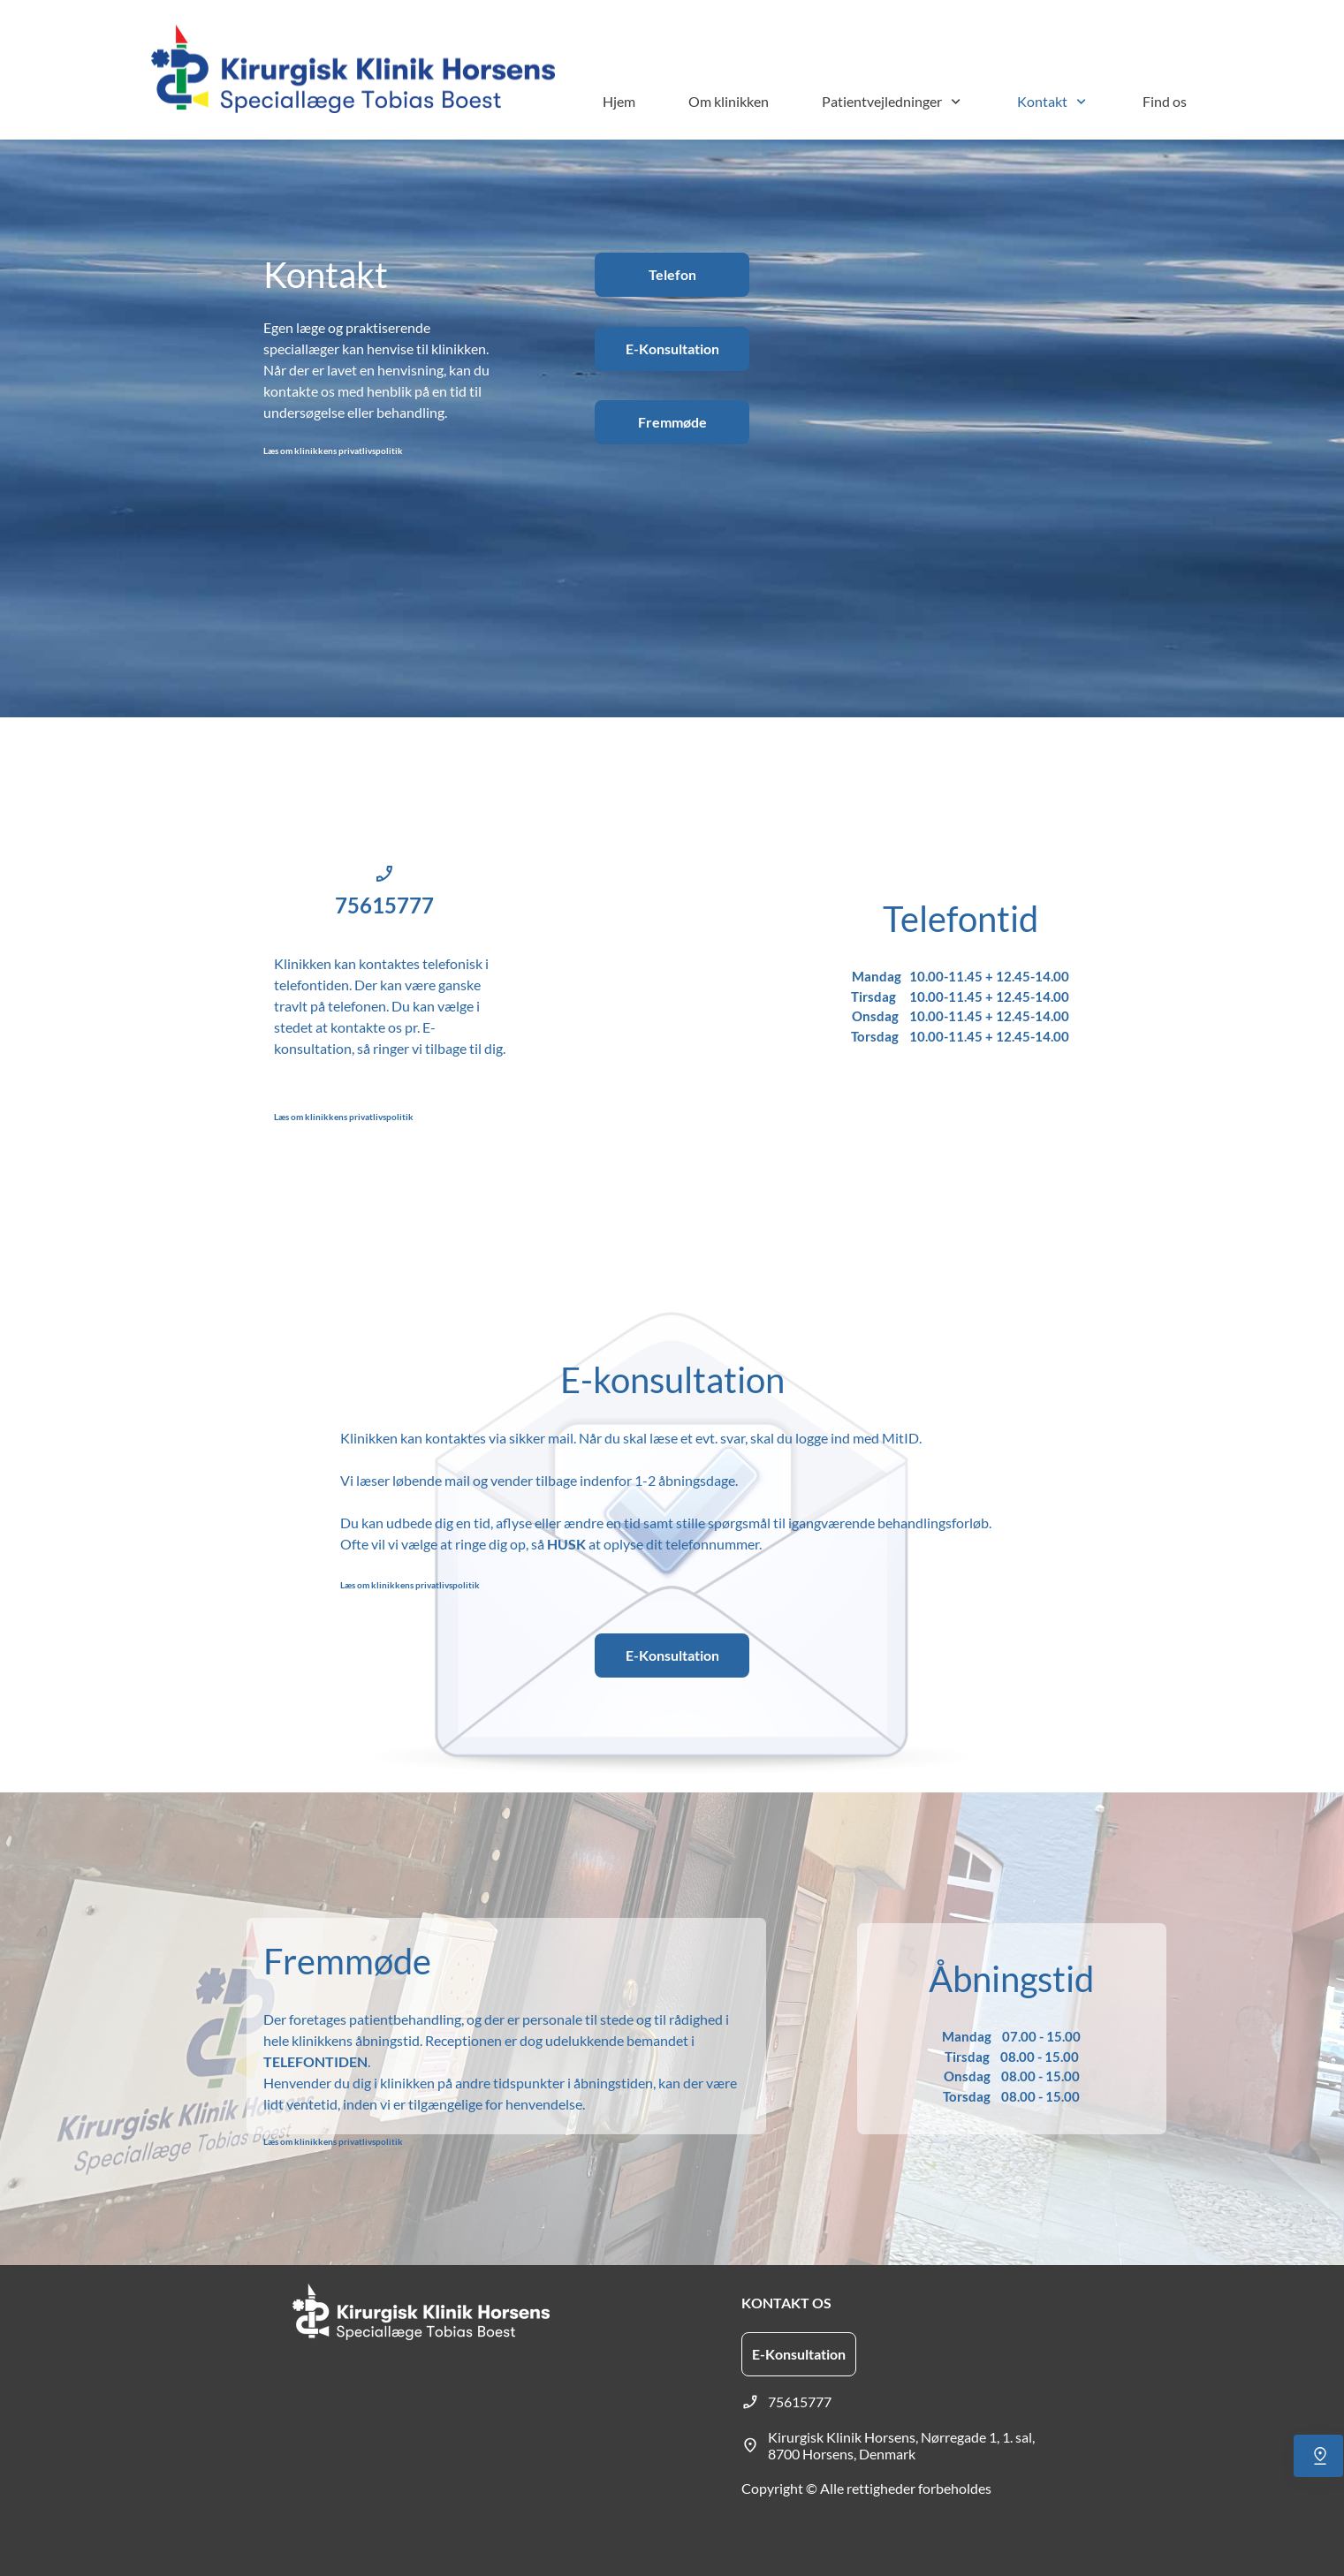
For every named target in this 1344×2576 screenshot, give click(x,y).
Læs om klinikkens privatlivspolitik (333, 450)
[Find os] (1318, 2456)
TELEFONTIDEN (315, 2061)
